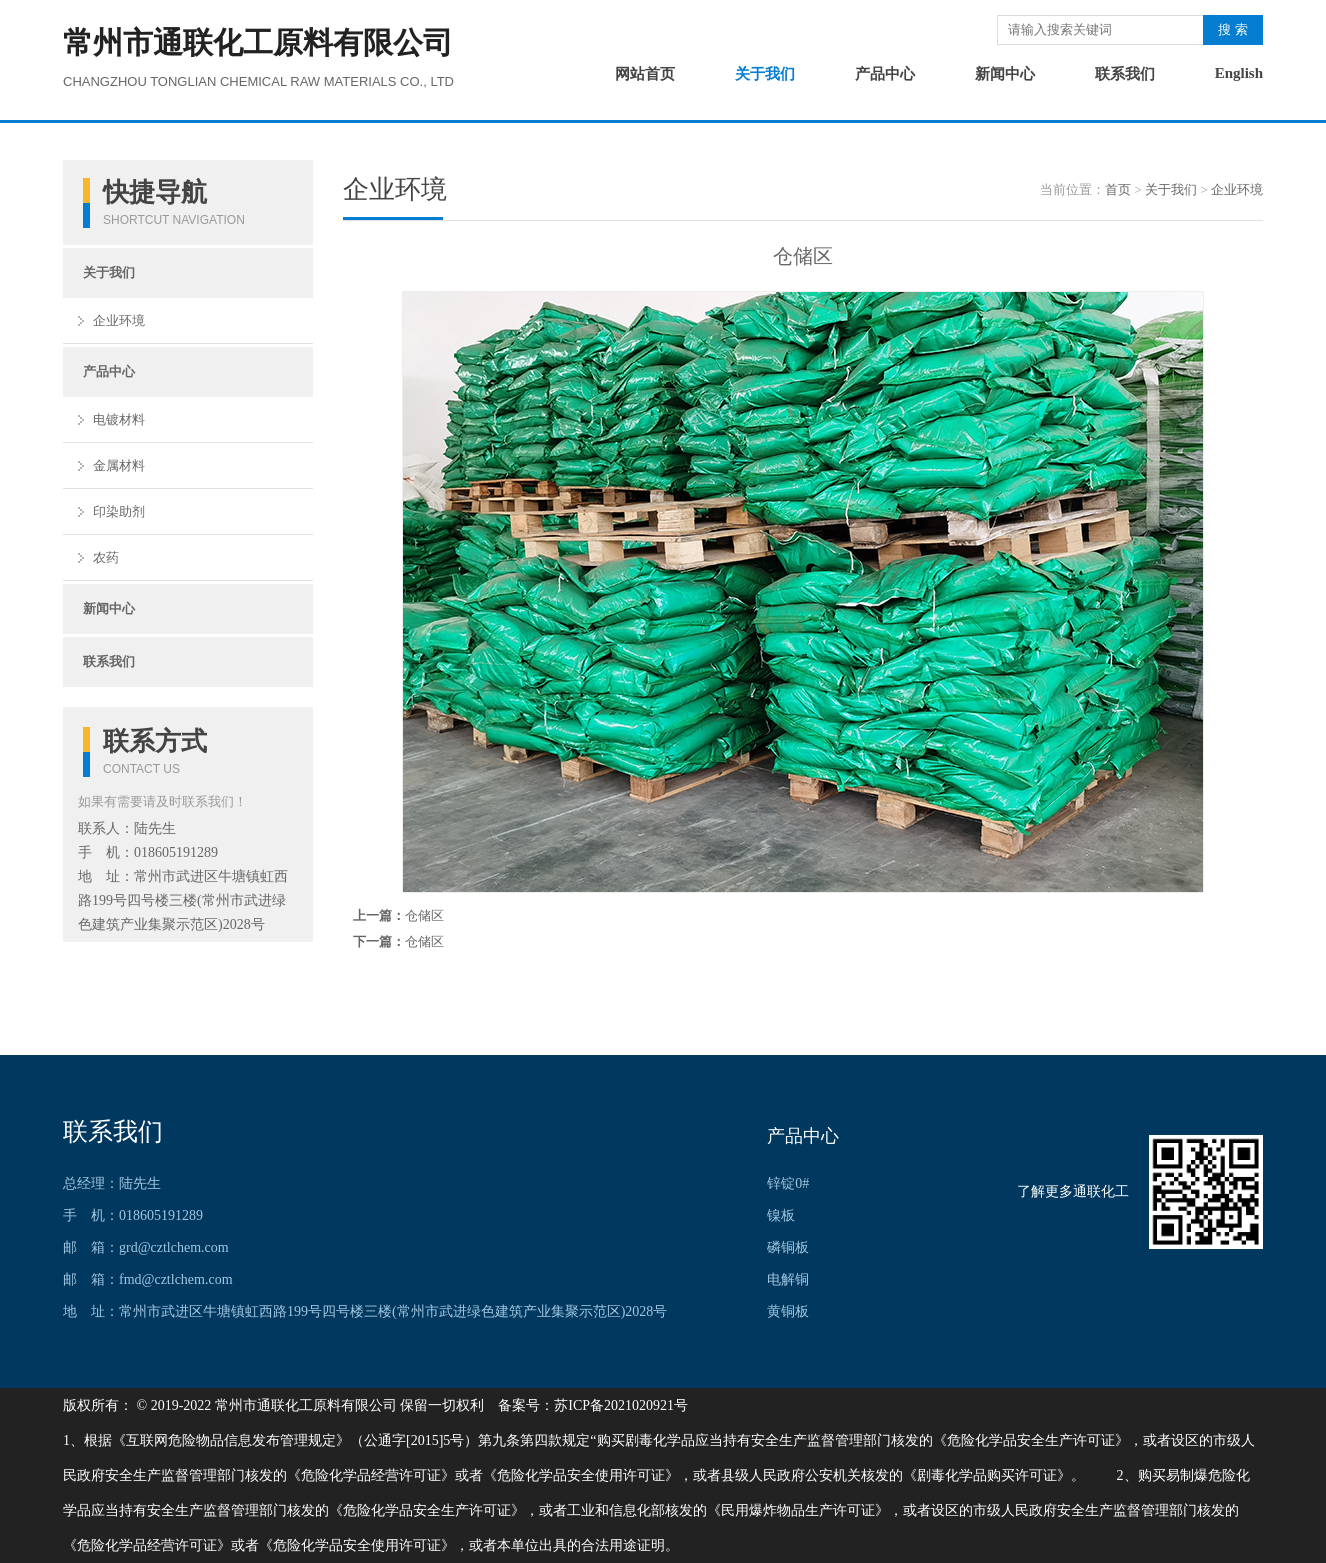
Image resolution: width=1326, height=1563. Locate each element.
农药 (106, 557)
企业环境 (119, 320)
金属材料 (119, 465)
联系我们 (1125, 74)
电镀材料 (119, 419)
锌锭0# (788, 1183)
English (1239, 73)
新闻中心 (1005, 74)
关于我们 (765, 74)
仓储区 (424, 915)
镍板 (781, 1215)
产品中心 (885, 74)
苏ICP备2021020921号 (621, 1405)
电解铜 (788, 1279)
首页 (1118, 189)
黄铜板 (788, 1311)
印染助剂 (119, 511)
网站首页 (645, 74)
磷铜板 (788, 1247)
